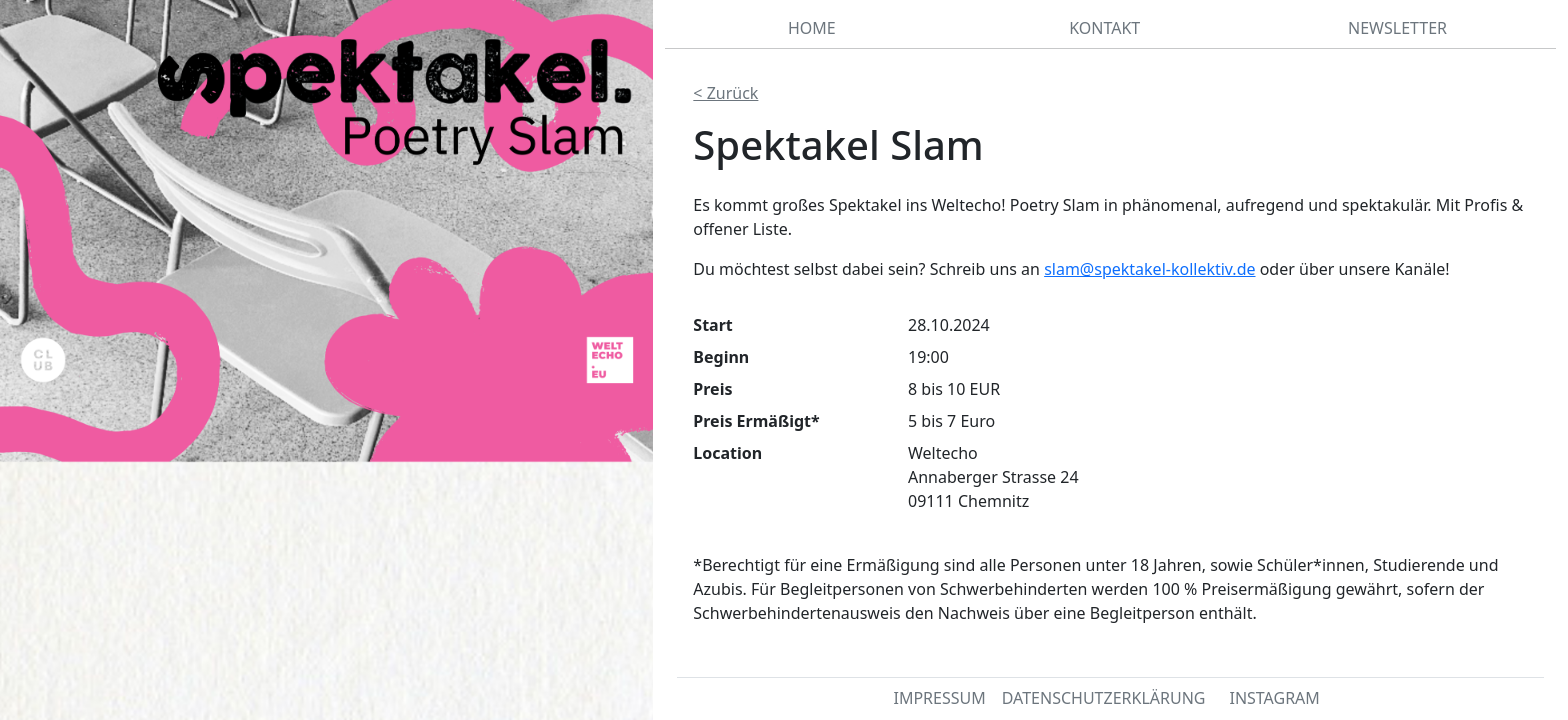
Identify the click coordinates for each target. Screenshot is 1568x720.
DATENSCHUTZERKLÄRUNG (1104, 698)
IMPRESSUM (939, 698)
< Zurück (725, 93)
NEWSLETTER (1397, 28)
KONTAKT (1104, 28)
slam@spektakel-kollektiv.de (1149, 269)
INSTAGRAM (1274, 698)
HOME (812, 28)
